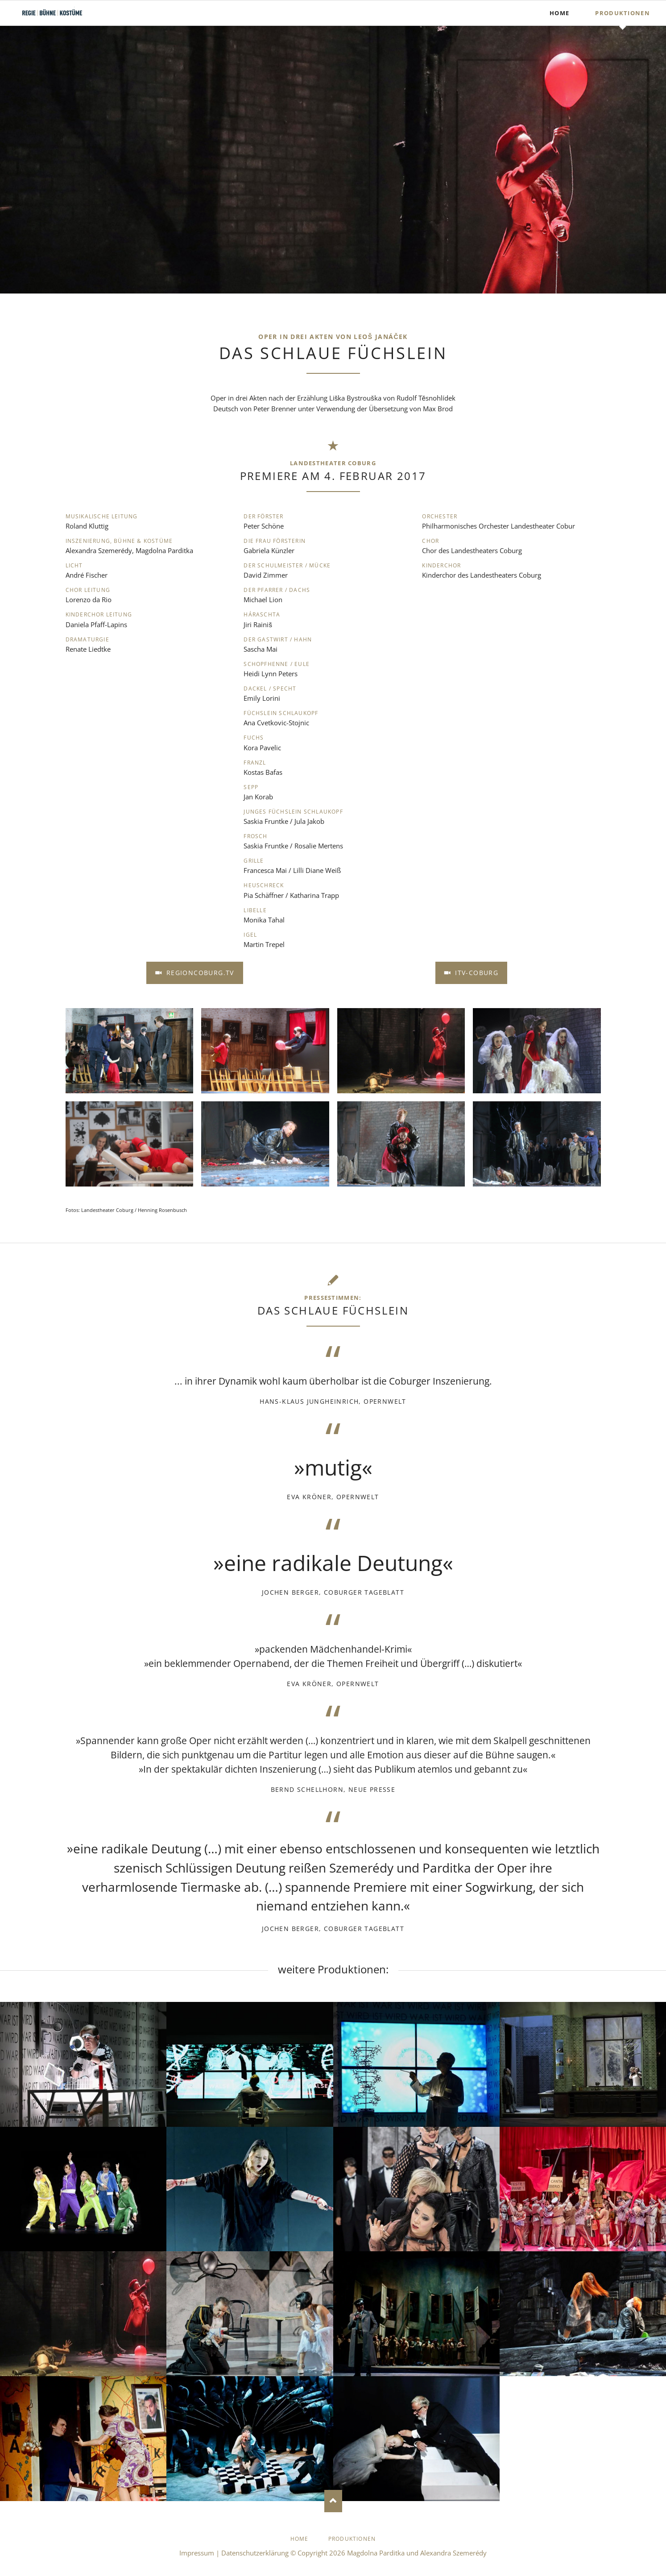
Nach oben (333, 2501)
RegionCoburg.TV (199, 972)
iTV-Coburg (475, 972)
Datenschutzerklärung (255, 2552)
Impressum (196, 2552)
